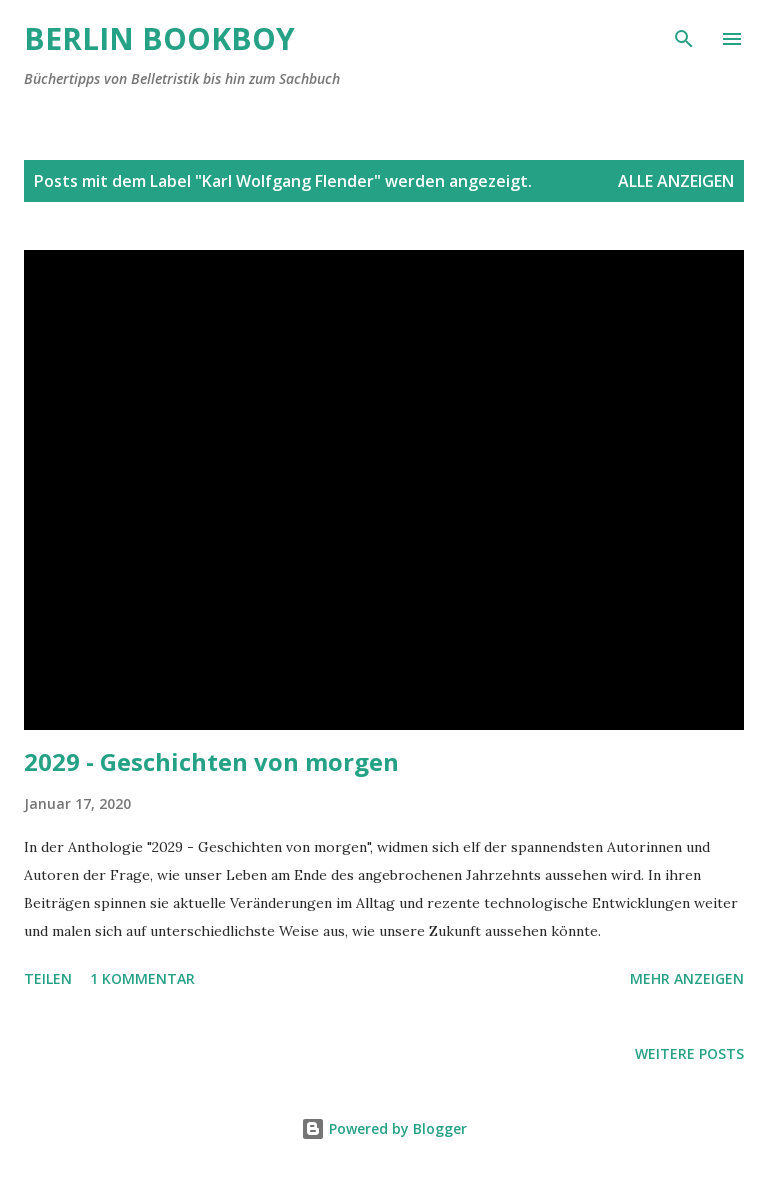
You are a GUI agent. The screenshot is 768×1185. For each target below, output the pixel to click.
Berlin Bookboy (159, 38)
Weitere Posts (689, 1053)
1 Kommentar (142, 978)
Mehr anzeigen (687, 978)
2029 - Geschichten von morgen (211, 761)
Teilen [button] (48, 978)
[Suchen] (684, 36)
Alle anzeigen (676, 181)
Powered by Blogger (384, 1128)
